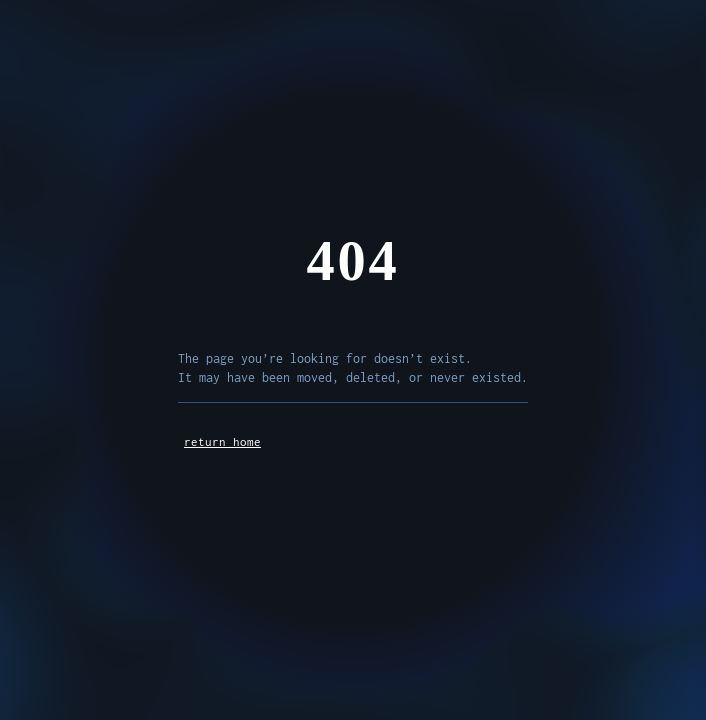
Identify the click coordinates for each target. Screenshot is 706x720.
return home (222, 441)
